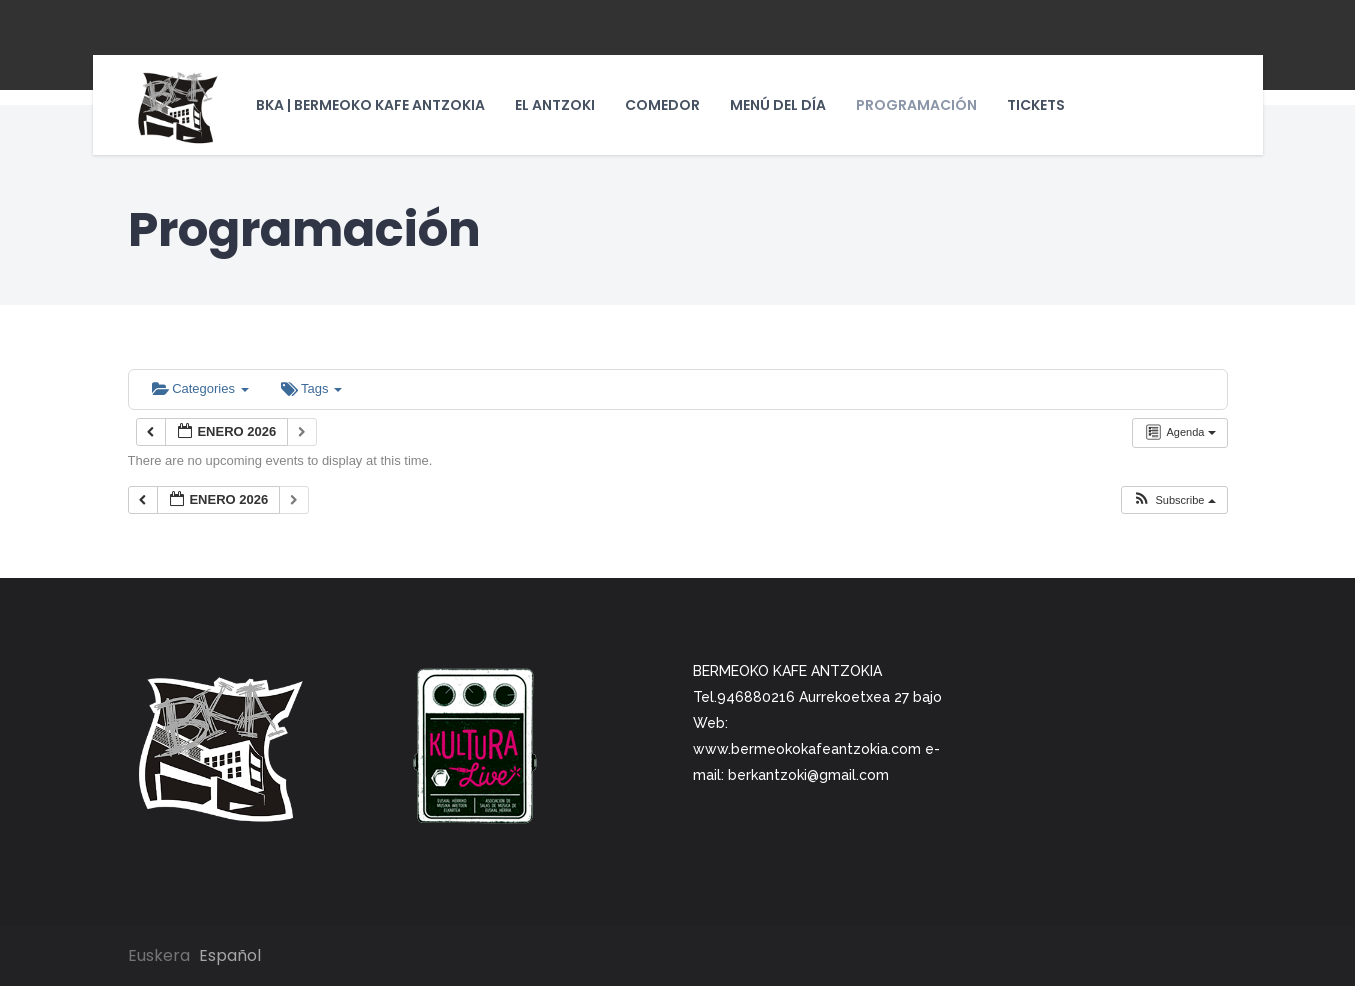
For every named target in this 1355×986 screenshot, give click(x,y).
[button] (1173, 500)
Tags (311, 388)
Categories (200, 388)
